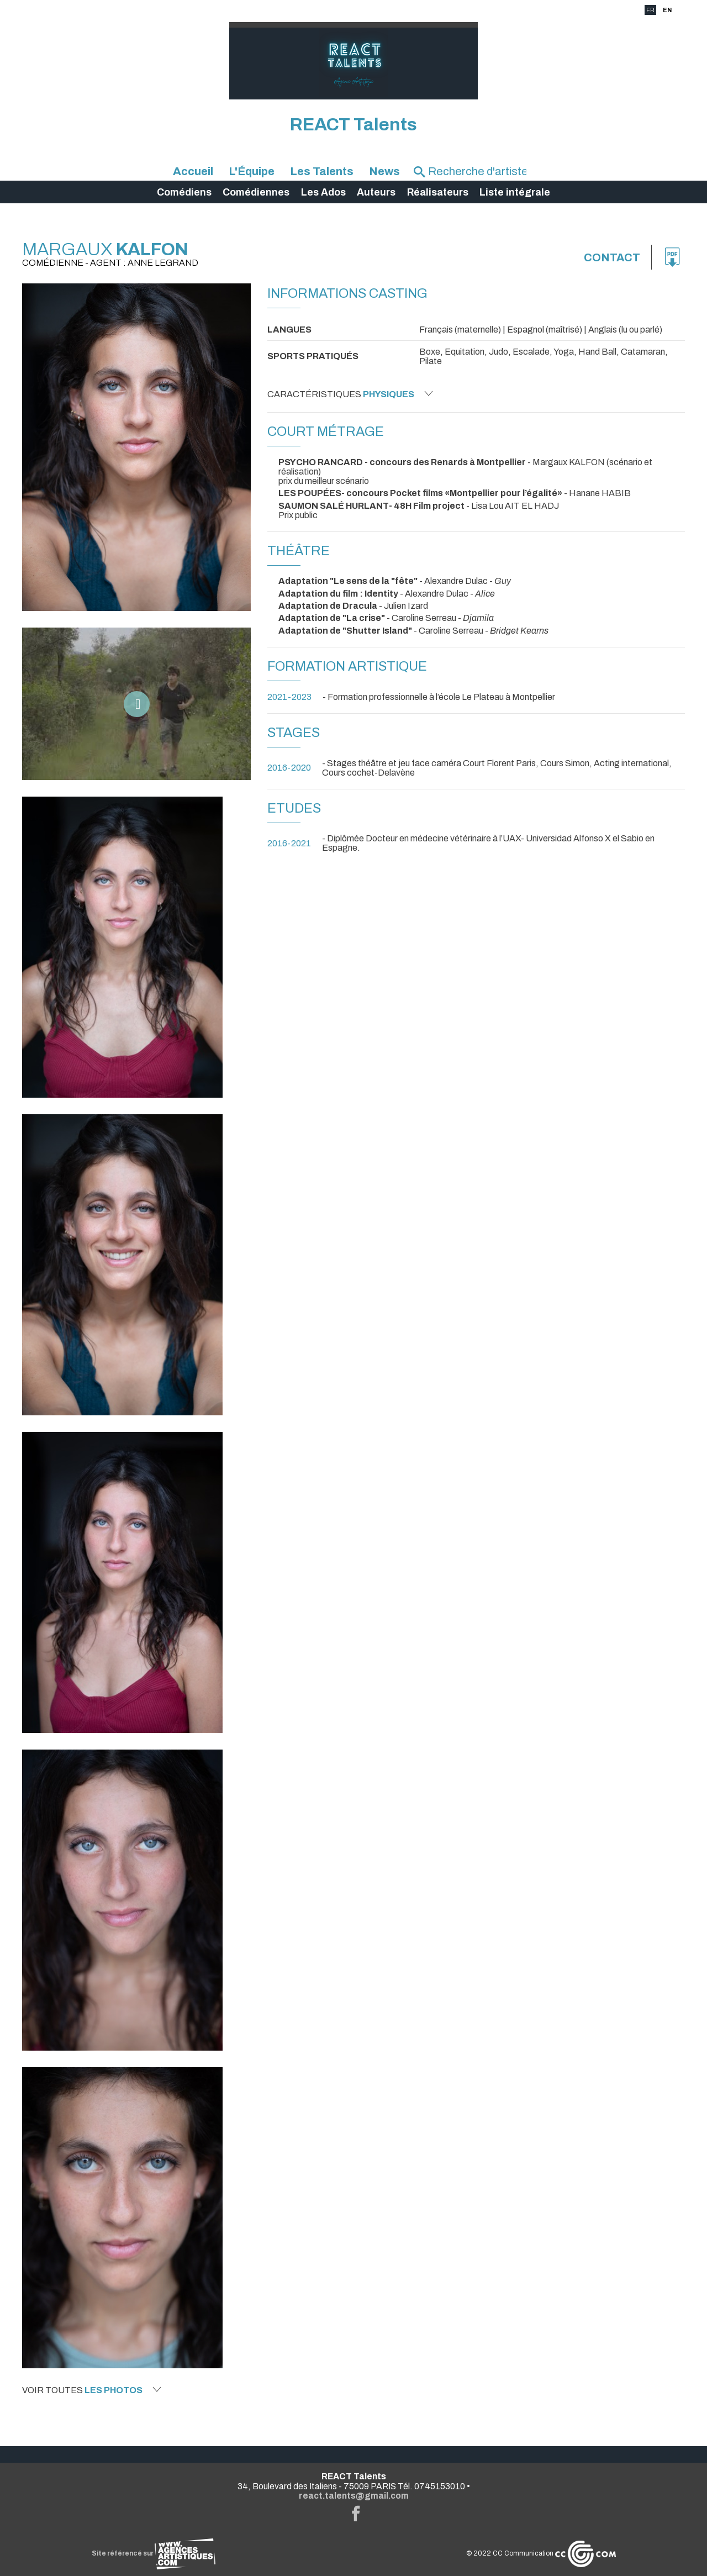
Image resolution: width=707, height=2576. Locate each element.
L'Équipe (252, 171)
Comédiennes (256, 192)
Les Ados (323, 192)
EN (667, 10)
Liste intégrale (514, 192)
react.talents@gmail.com (354, 2495)
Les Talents (322, 171)
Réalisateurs (437, 192)
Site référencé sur (153, 2553)
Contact (612, 257)
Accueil (193, 171)
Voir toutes (91, 2390)
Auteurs (376, 192)
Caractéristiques (350, 394)
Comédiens (184, 192)
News (384, 171)
